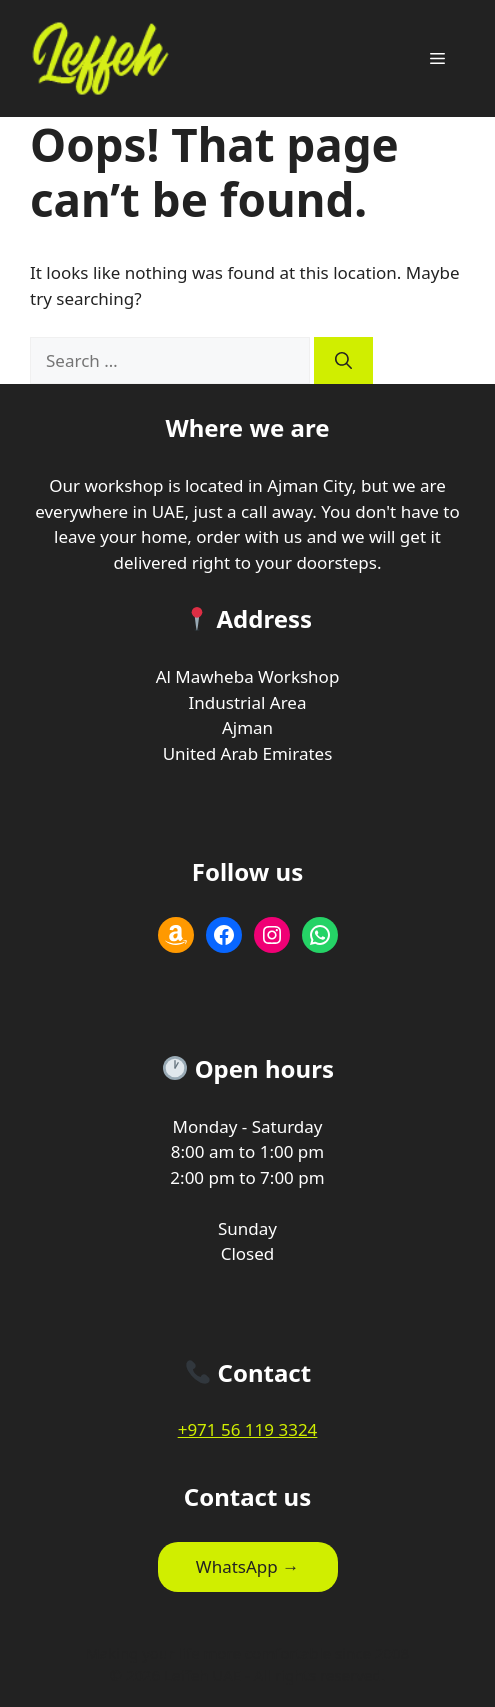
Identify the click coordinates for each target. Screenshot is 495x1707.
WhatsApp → (247, 1566)
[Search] (343, 361)
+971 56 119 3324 (248, 1429)
